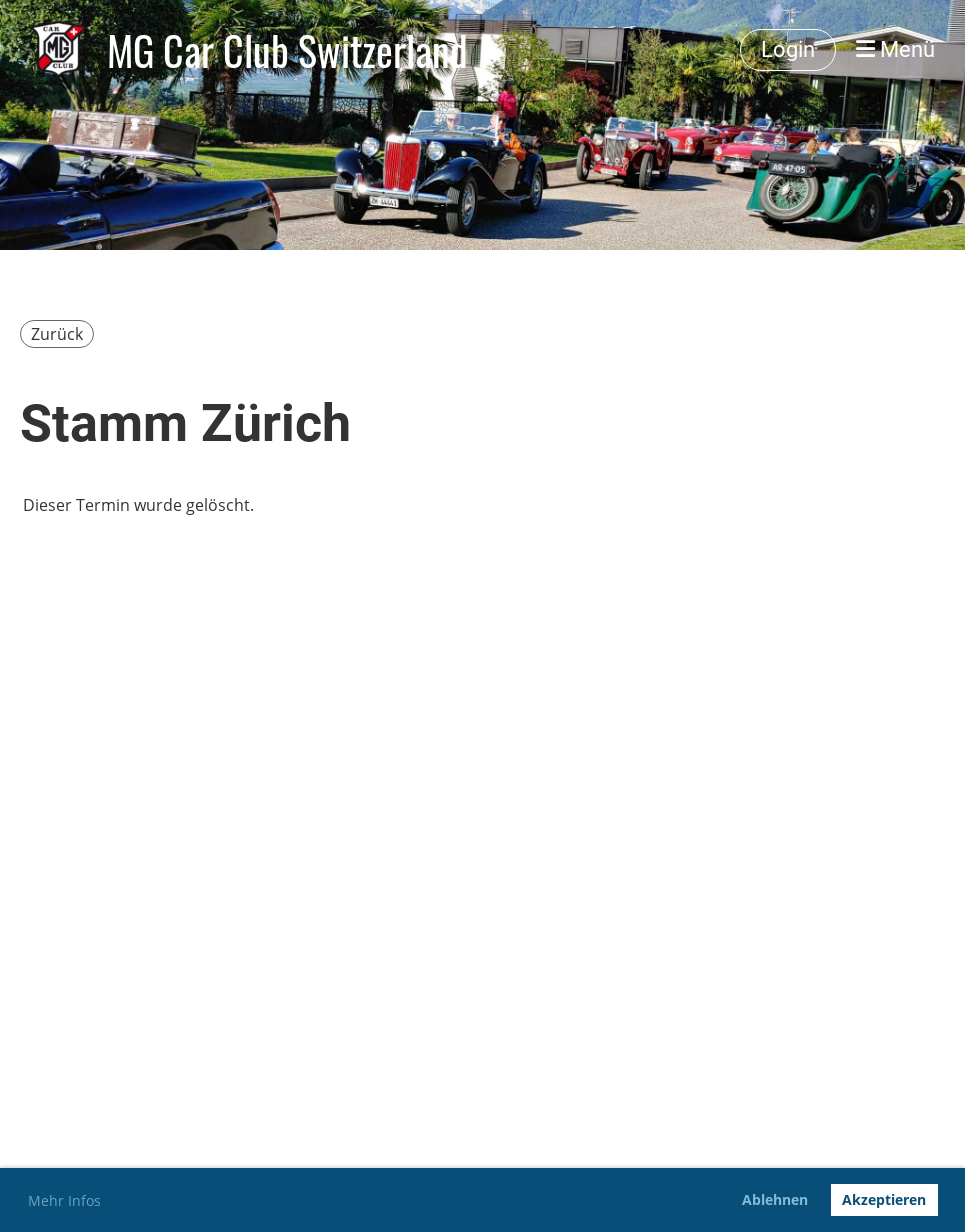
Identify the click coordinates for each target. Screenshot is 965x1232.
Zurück (57, 334)
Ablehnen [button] (775, 1199)
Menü (895, 49)
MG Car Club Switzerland (287, 50)
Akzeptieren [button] (884, 1199)
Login (788, 49)
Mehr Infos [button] (64, 1200)
